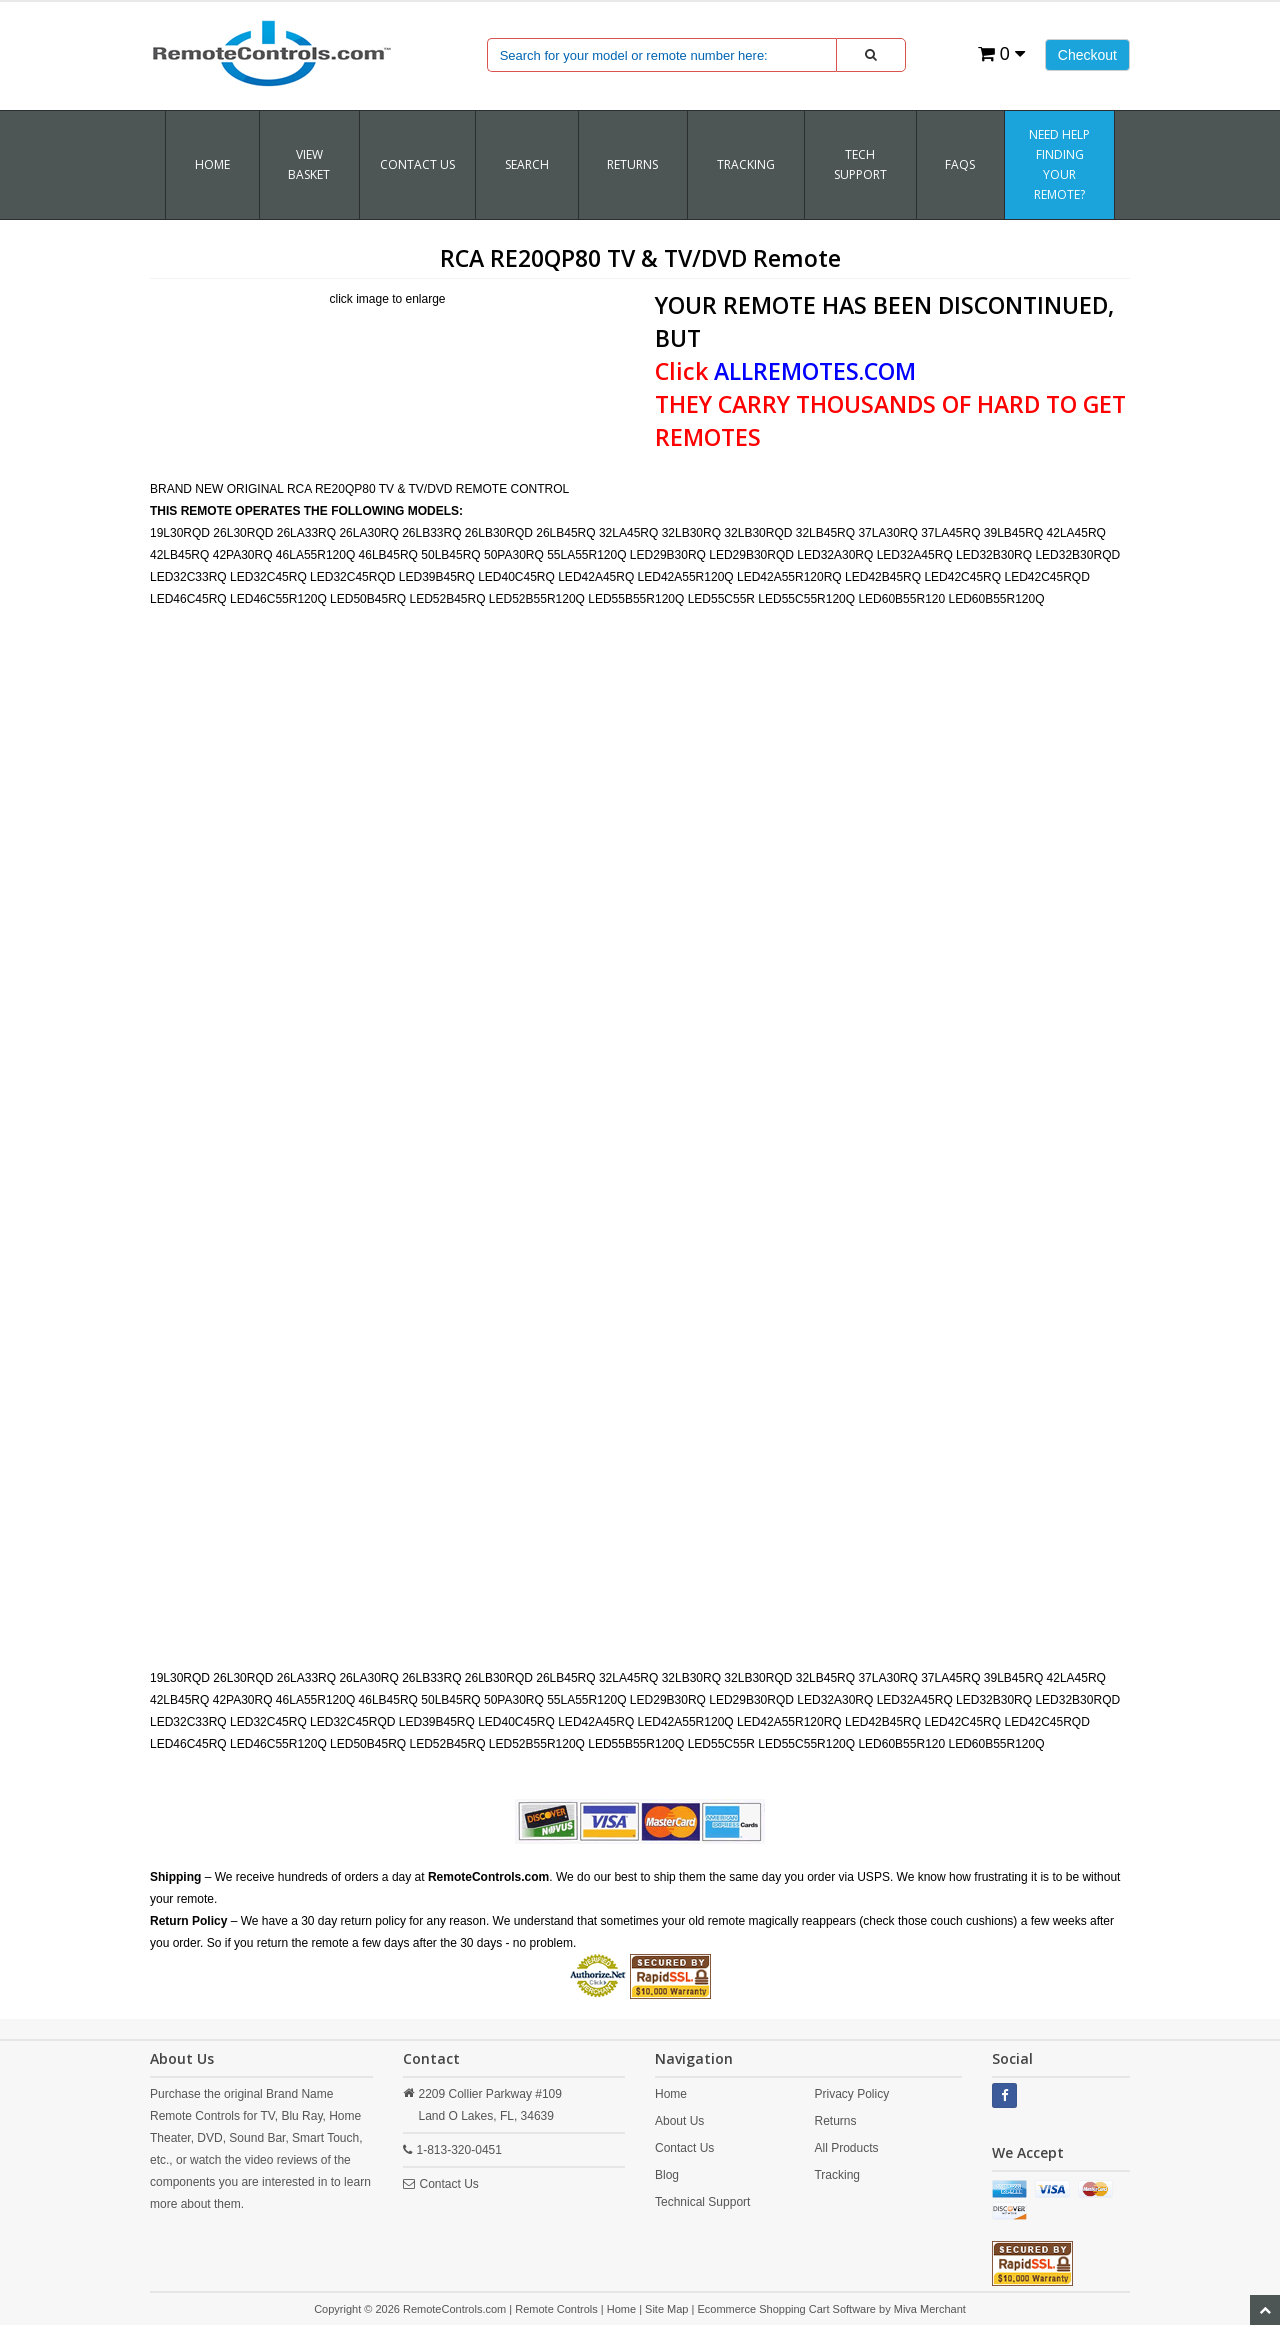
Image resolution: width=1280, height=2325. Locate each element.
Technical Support (702, 2202)
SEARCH (527, 164)
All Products (846, 2148)
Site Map (666, 2309)
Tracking (837, 2175)
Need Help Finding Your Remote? (1059, 164)
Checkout (1087, 55)
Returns (835, 2121)
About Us (679, 2121)
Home (212, 164)
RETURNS (632, 164)
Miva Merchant (930, 2309)
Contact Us (417, 164)
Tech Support (860, 164)
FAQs (960, 164)
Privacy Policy (851, 2094)
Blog (667, 2175)
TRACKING (746, 164)
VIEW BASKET (309, 164)
